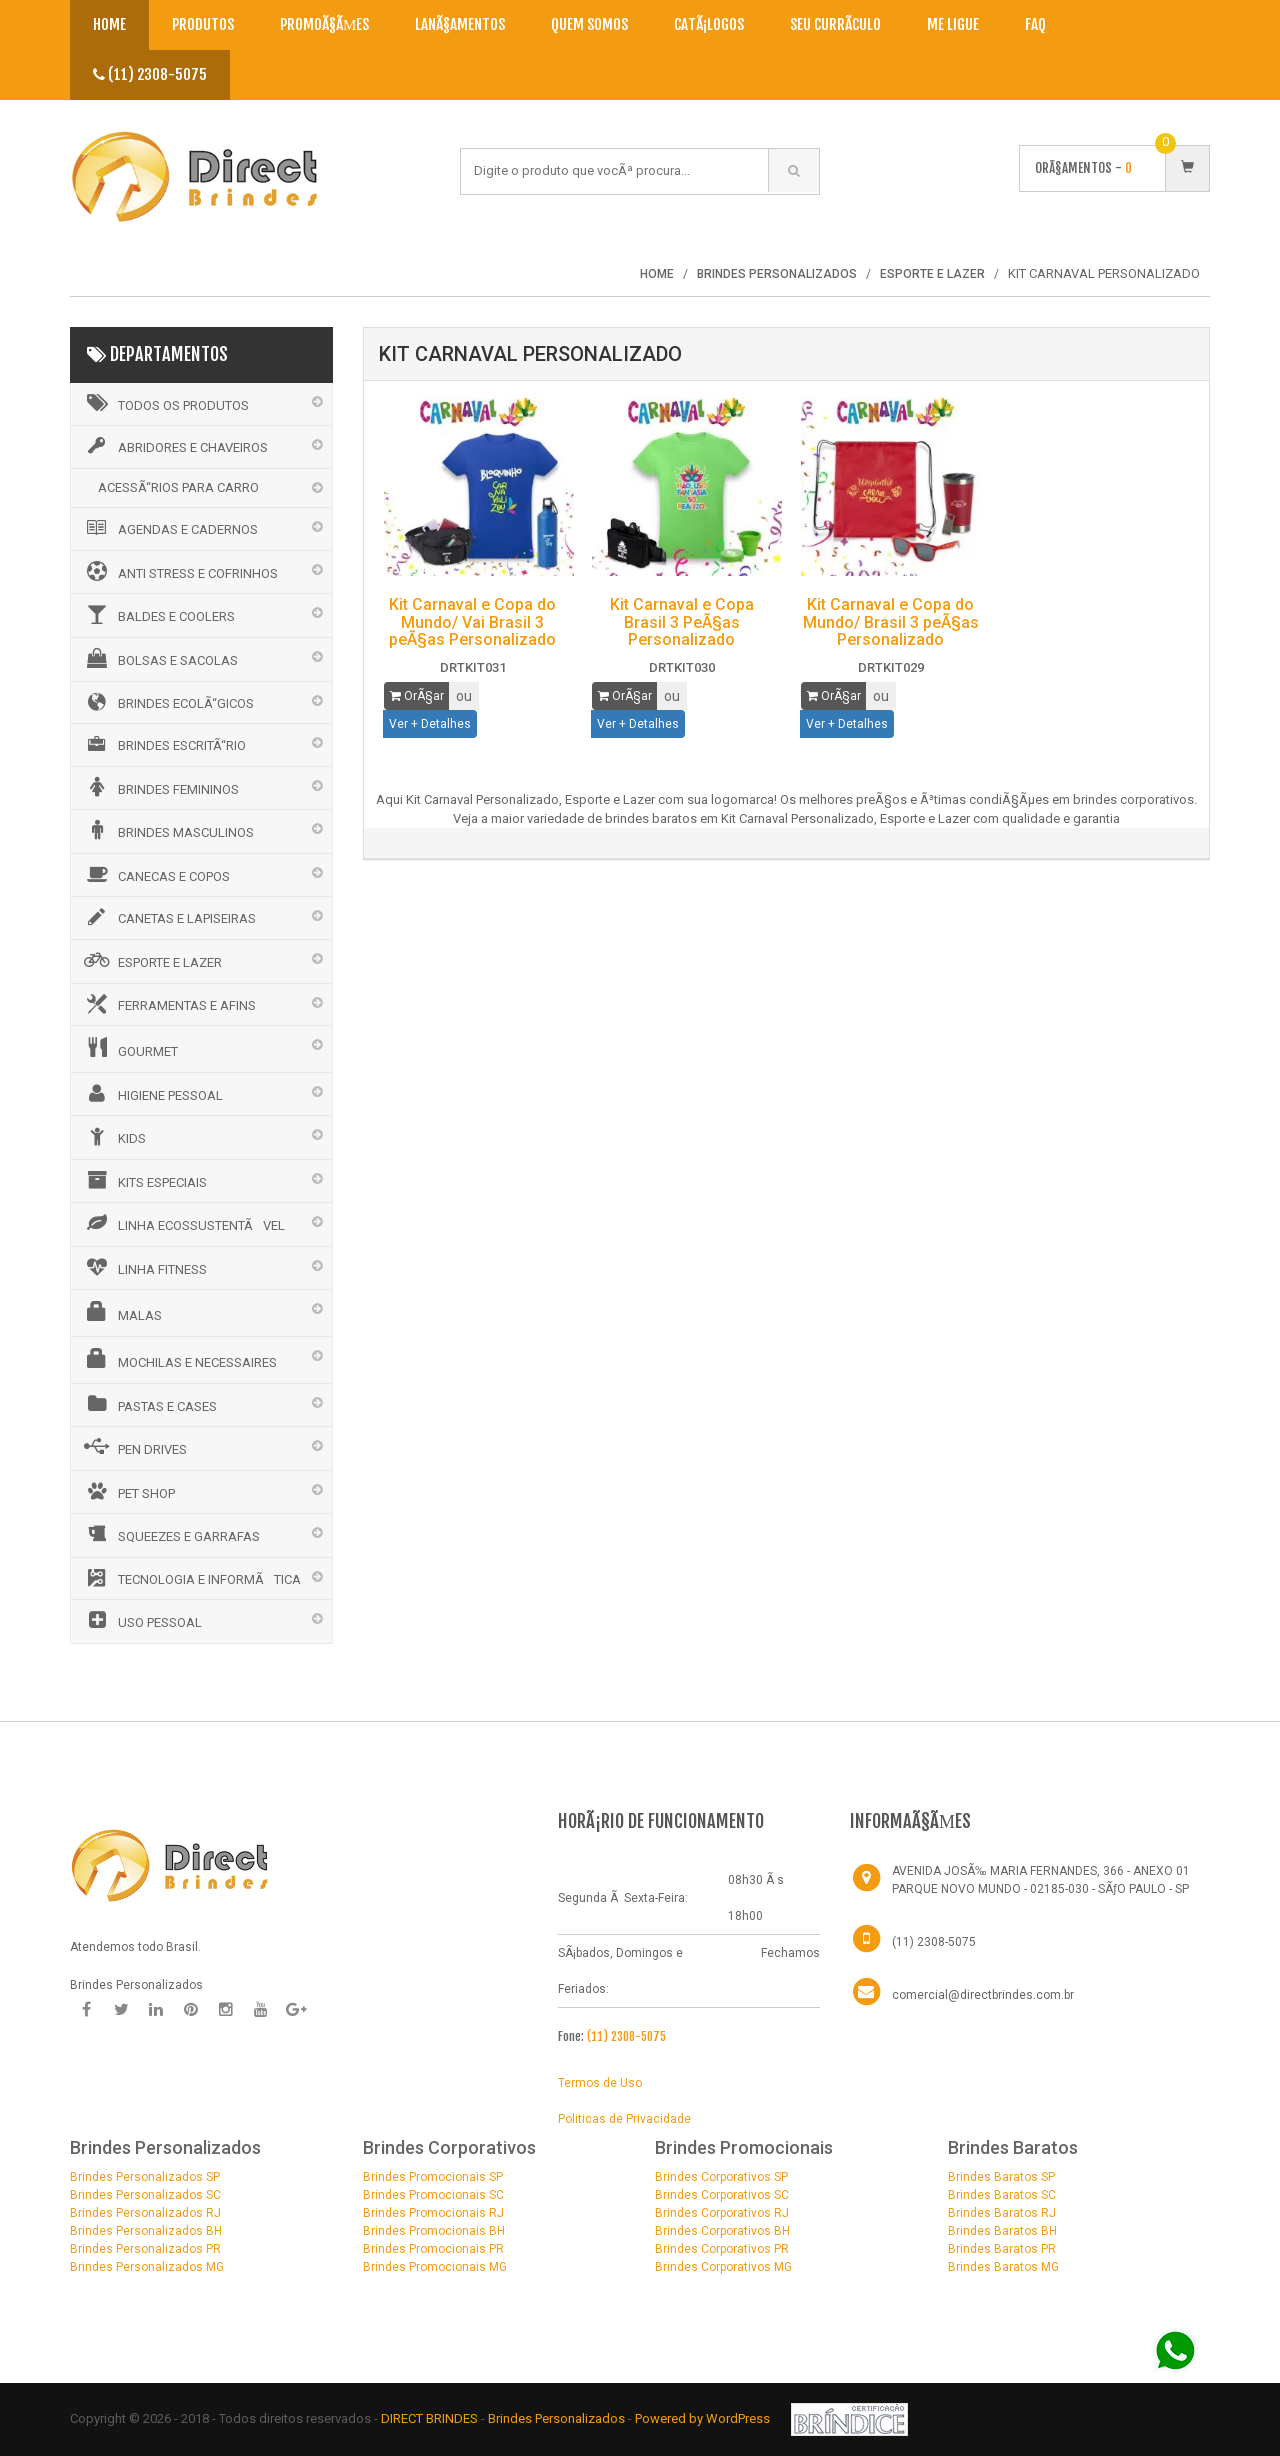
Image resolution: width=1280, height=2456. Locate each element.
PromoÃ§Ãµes (324, 24)
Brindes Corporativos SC (722, 2195)
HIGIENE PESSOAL (152, 1093)
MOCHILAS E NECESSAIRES (179, 1359)
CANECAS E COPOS (155, 874)
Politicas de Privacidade (624, 2119)
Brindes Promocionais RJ (433, 2213)
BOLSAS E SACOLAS (159, 658)
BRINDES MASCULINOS (167, 830)
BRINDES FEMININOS (160, 787)
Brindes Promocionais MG (435, 2267)
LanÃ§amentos (460, 24)
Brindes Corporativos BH (722, 2231)
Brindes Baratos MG (1003, 2267)
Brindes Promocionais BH (434, 2231)
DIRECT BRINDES (429, 2418)
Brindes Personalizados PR (145, 2249)
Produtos (203, 24)
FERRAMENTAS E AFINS (168, 1004)
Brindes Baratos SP (1001, 2177)
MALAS (121, 1312)
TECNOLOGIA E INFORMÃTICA (191, 1578)
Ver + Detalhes (430, 724)
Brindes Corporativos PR (722, 2249)
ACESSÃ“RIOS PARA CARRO (178, 487)
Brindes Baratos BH (1002, 2231)
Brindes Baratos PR (1002, 2249)
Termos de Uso (600, 2083)
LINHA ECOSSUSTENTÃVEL (183, 1223)
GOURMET (129, 1048)
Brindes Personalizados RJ (145, 2213)
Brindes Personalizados (558, 2418)
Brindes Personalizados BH (146, 2231)
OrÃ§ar (417, 696)
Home (109, 24)
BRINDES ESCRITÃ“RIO (163, 744)
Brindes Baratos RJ (1002, 2213)
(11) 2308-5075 (150, 74)
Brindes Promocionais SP (433, 2177)
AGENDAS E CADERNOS (169, 528)
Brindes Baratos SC (1002, 2195)
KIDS (113, 1136)
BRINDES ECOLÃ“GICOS (167, 702)
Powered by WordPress (704, 2418)
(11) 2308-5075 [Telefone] (934, 1942)
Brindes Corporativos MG (723, 2267)
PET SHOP (128, 1491)
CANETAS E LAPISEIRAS (168, 917)
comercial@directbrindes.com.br (983, 1995)
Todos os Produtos (165, 403)
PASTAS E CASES (149, 1404)
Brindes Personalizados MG (147, 2267)
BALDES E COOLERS (158, 614)
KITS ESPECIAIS (144, 1180)
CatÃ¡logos (709, 24)
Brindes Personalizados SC (145, 2195)
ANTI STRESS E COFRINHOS (179, 571)
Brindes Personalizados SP (145, 2177)
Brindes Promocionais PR (433, 2249)
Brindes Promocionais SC (433, 2195)
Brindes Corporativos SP (721, 2177)
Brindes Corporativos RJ (722, 2213)
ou (464, 696)
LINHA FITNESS (144, 1267)
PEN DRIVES (134, 1447)
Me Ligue (953, 24)
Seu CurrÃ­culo (835, 24)
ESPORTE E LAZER (151, 960)
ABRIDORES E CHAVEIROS (174, 446)
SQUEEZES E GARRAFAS (170, 1534)
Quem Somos (589, 24)
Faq (1035, 24)
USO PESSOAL (141, 1620)
